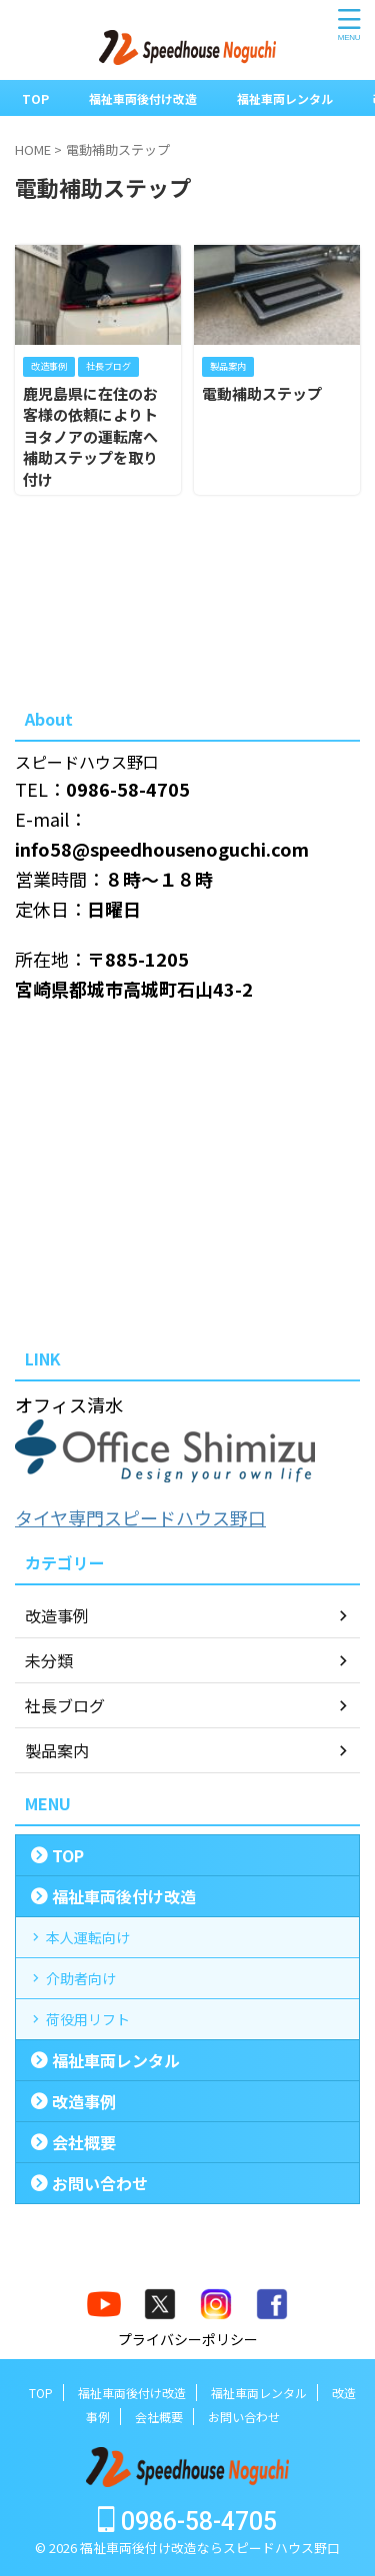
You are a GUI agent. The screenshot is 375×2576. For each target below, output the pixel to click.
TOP (35, 98)
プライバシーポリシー (188, 2339)
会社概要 (84, 2142)
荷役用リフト (88, 2019)
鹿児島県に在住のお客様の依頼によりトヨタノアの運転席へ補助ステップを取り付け (90, 436)
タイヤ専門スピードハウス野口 (140, 1517)
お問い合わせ (100, 2183)
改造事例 (84, 2101)
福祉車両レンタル (285, 98)
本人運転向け (88, 1937)
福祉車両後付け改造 (143, 98)
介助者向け (81, 1978)
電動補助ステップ (262, 393)
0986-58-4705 (187, 2521)
